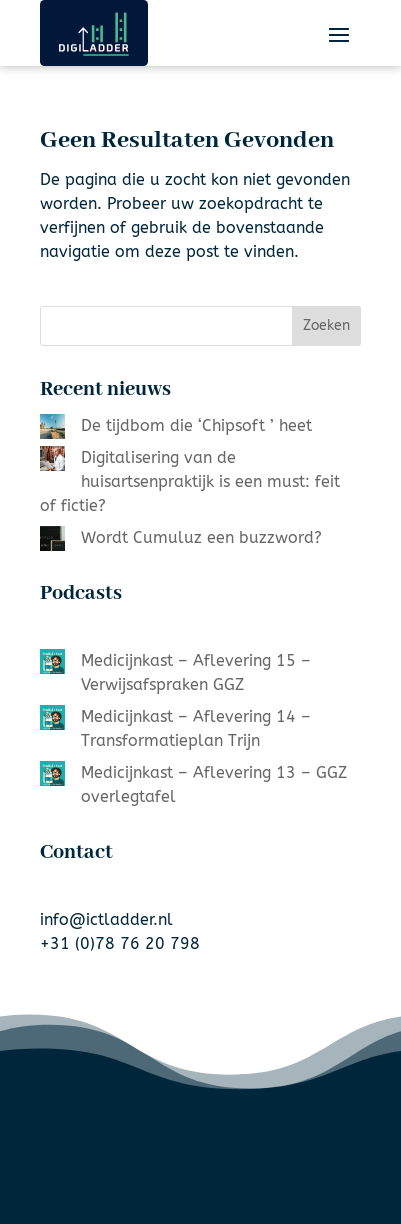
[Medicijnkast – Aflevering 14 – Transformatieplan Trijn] (52, 721)
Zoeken (326, 325)
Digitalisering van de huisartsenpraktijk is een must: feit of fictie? (190, 481)
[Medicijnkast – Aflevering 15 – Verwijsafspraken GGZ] (52, 665)
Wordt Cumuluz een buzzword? (201, 537)
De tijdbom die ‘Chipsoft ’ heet (196, 425)
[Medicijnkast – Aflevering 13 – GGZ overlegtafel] (52, 777)
